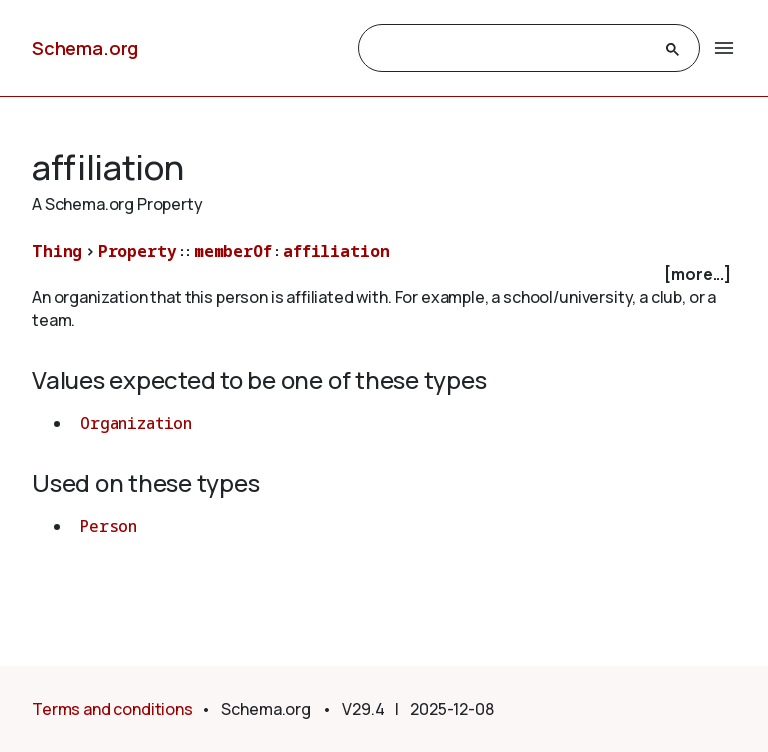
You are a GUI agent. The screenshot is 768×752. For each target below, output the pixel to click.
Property (137, 251)
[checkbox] (384, 274)
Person (108, 526)
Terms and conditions (112, 709)
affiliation (336, 251)
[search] (511, 49)
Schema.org (85, 48)
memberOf (233, 251)
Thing (57, 251)
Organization (136, 423)
